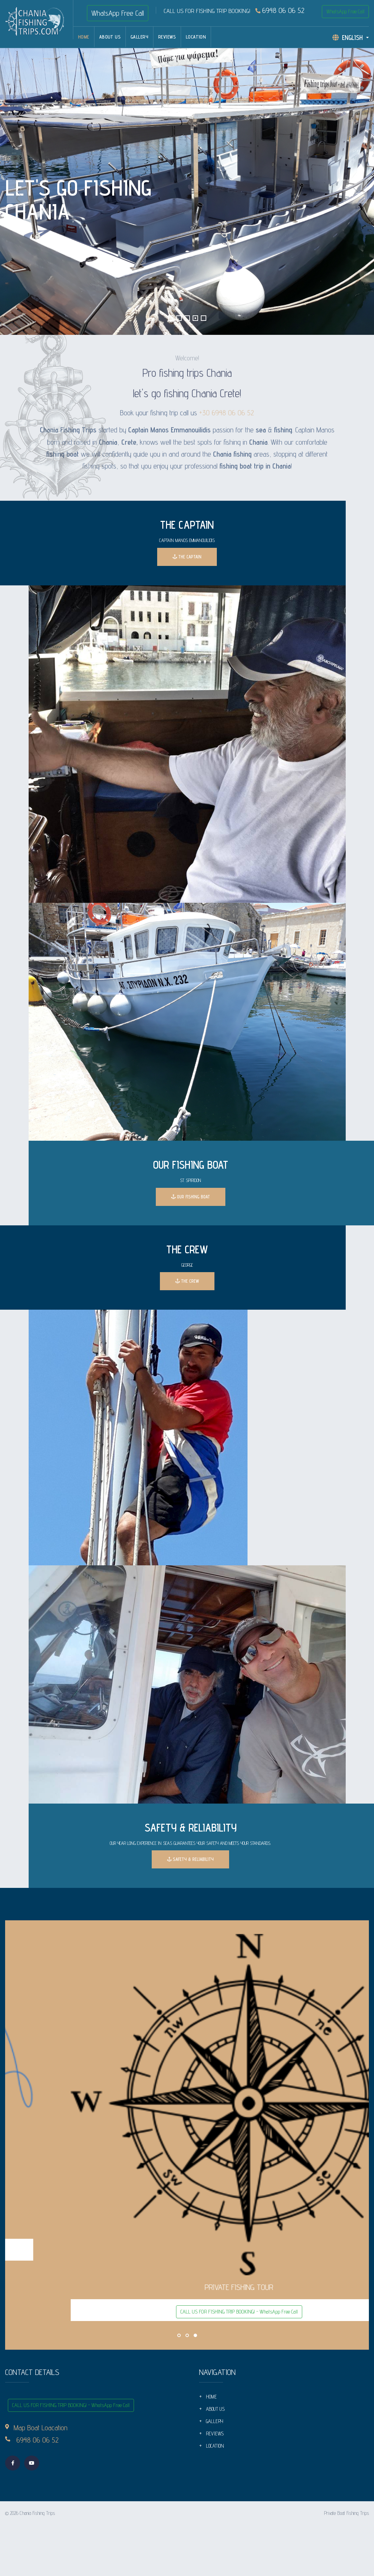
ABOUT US (110, 37)
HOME (83, 37)
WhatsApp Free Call (117, 13)
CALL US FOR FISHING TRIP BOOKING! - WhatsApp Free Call (187, 2251)
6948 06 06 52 (279, 11)
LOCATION (196, 37)
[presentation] (19, 191)
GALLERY (139, 37)
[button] (170, 318)
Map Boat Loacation (41, 2427)
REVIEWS (167, 37)
